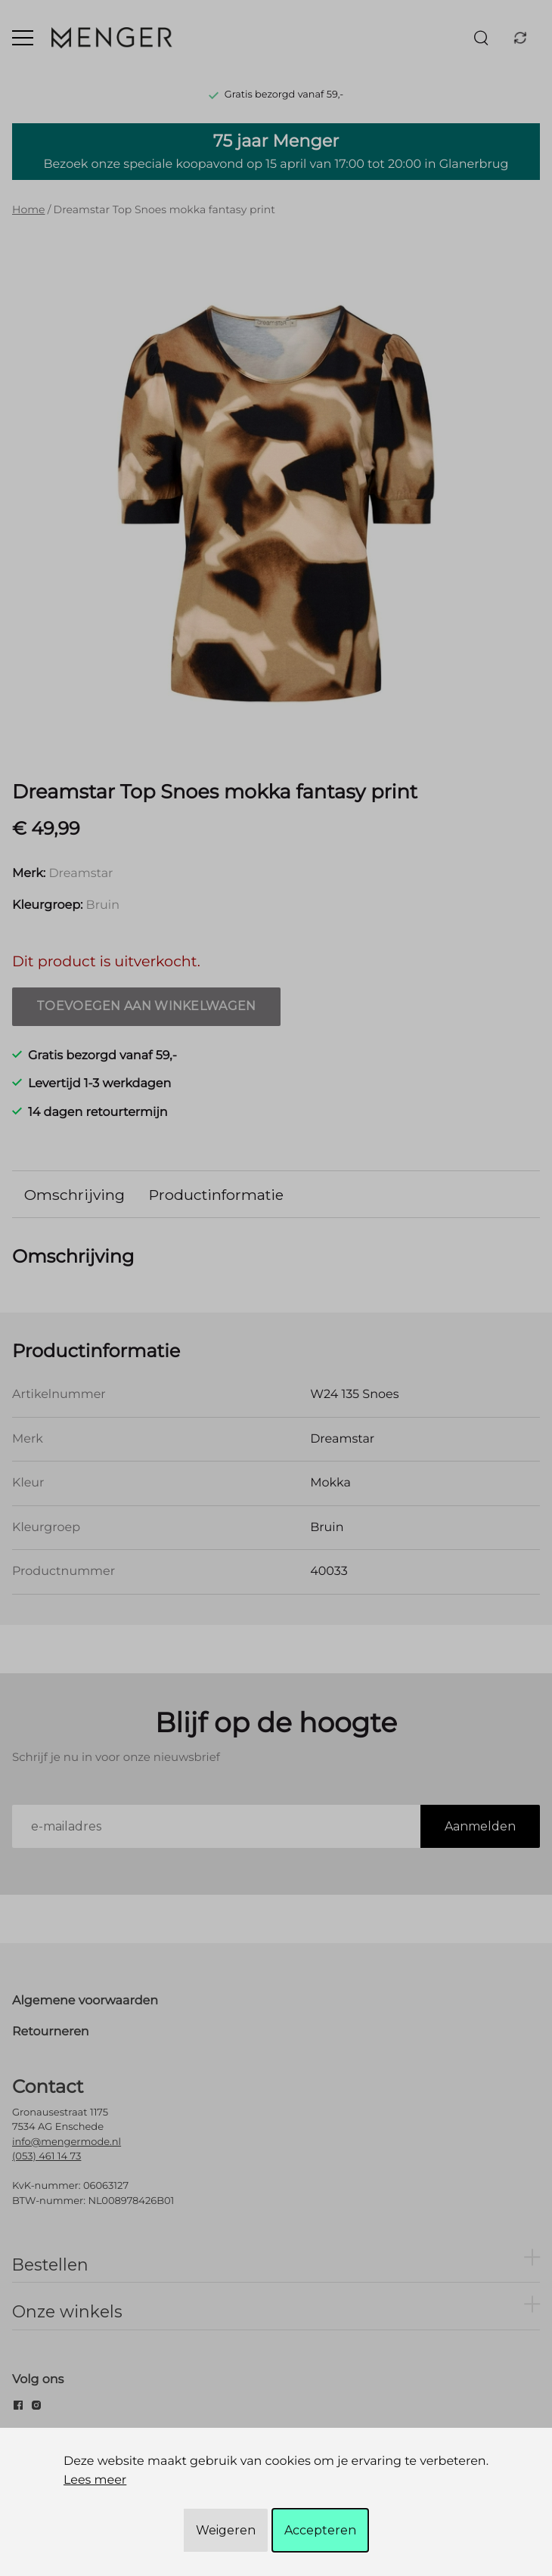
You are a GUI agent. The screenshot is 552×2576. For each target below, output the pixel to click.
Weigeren (226, 2530)
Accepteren (320, 2530)
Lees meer (95, 2480)
